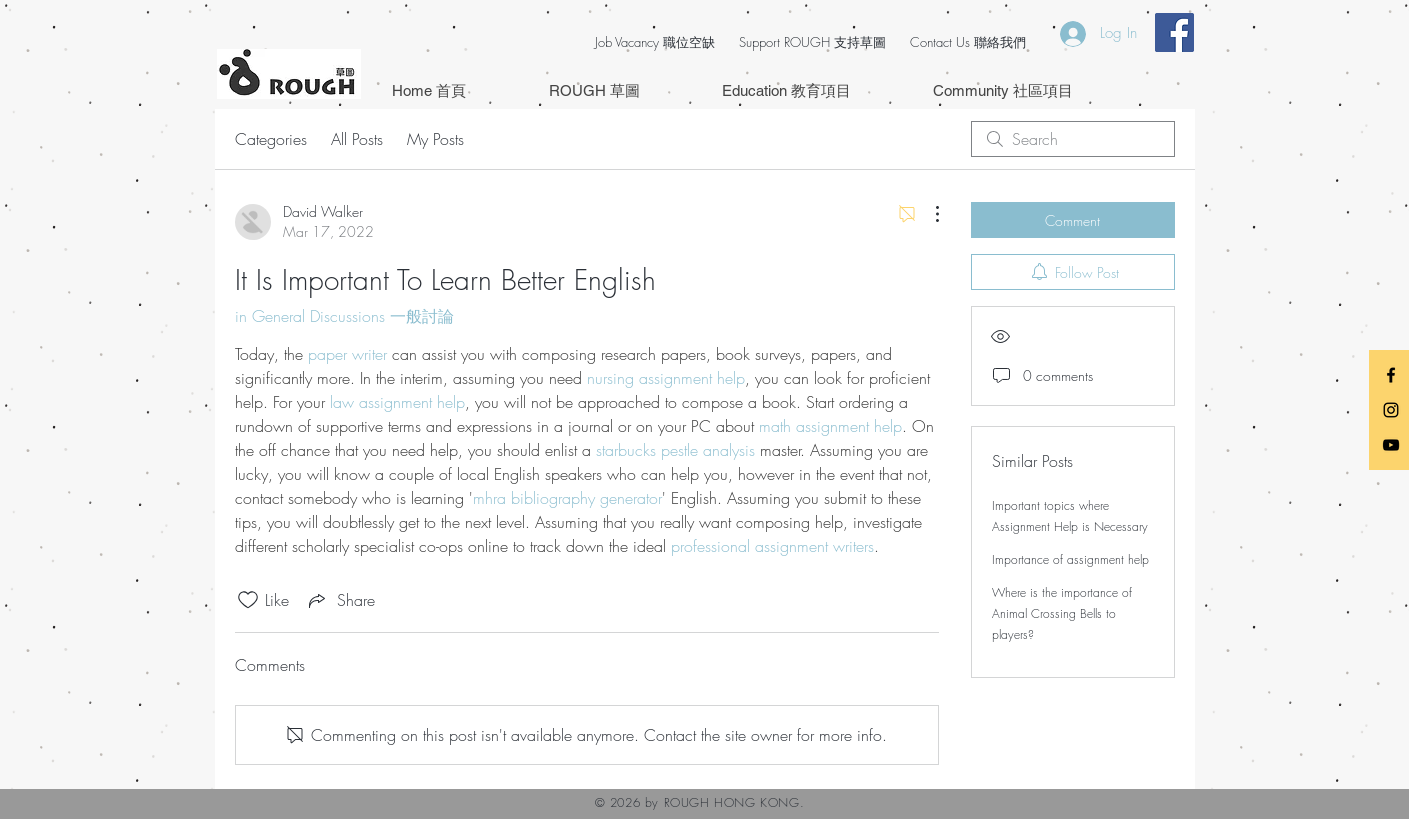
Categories (271, 139)
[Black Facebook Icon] (1391, 375)
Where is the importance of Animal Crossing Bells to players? (1062, 613)
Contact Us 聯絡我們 (968, 42)
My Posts (435, 139)
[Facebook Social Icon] (1174, 32)
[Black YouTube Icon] (1391, 445)
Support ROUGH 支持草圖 (812, 42)
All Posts (357, 139)
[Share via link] (340, 600)
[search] (1073, 139)
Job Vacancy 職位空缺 (655, 42)
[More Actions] (927, 214)
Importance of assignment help (1070, 559)
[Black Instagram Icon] (1391, 410)
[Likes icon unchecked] (248, 600)
